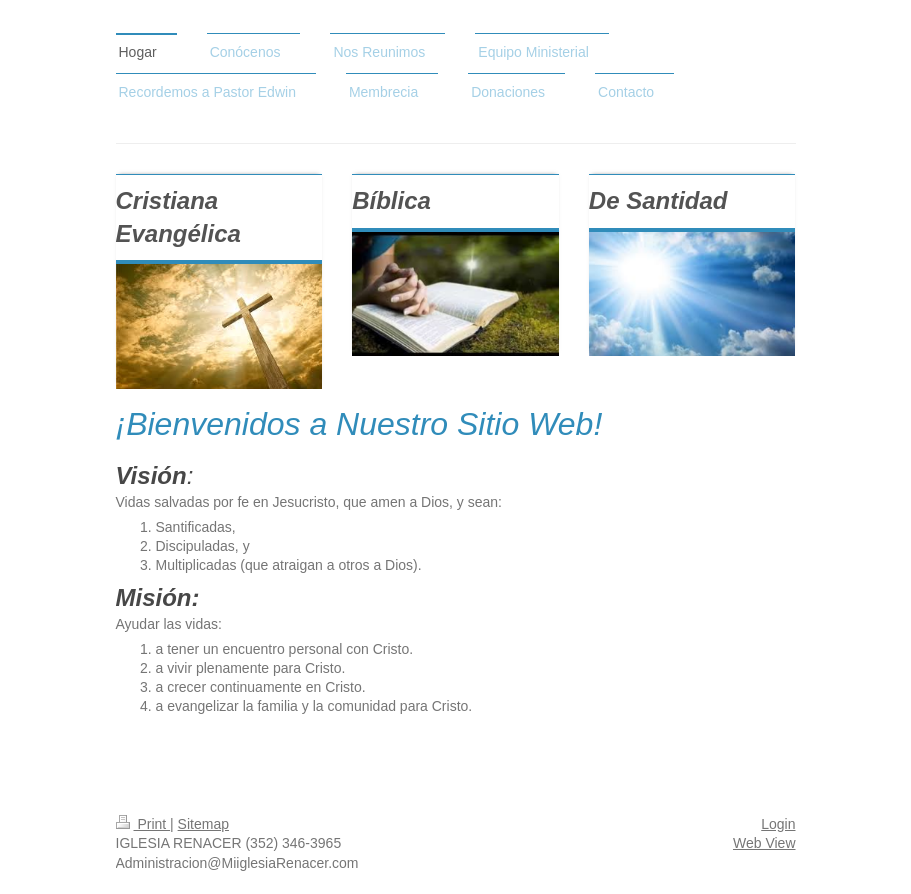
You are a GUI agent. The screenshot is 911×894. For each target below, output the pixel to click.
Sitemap (203, 824)
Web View (764, 843)
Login (778, 824)
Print (143, 824)
